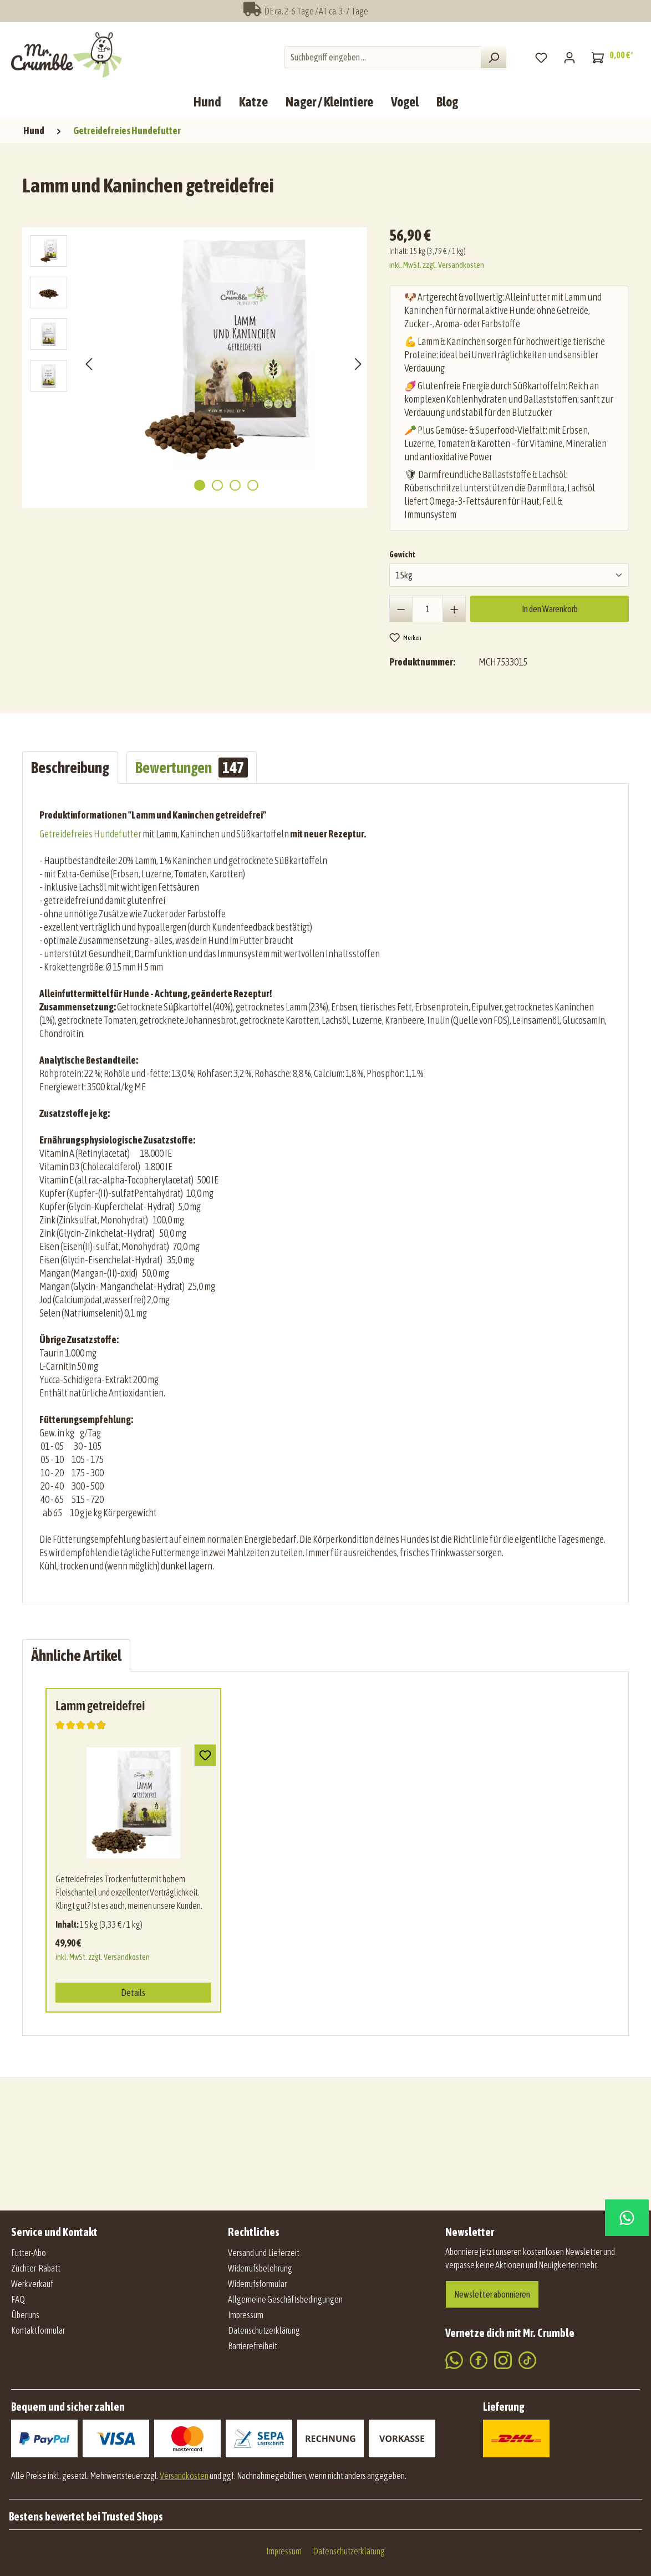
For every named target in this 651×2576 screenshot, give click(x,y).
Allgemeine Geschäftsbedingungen (285, 2299)
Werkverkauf (32, 2284)
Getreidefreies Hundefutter (90, 834)
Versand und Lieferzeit (263, 2253)
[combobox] (382, 57)
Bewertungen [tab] (191, 768)
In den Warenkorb (550, 609)
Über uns (25, 2315)
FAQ (18, 2299)
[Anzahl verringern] (401, 609)
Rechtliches (253, 2232)
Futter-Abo (28, 2253)
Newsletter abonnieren (492, 2294)
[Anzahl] (427, 609)
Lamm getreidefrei (100, 1705)
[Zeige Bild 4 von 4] (252, 485)
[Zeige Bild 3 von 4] (235, 485)
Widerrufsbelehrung (260, 2268)
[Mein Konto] (569, 57)
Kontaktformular (38, 2330)
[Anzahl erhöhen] (454, 609)
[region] (197, 363)
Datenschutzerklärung (264, 2330)
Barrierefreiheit (252, 2346)
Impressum (245, 2315)
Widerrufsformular (257, 2284)
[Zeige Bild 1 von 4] (199, 485)
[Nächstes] (358, 364)
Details (133, 1993)
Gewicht (402, 553)
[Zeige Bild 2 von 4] (217, 485)
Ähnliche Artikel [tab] (76, 1655)
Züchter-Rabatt (35, 2268)
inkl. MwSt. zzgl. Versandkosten (436, 265)
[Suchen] (493, 57)
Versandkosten (184, 2476)
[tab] (70, 767)
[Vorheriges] (88, 364)
